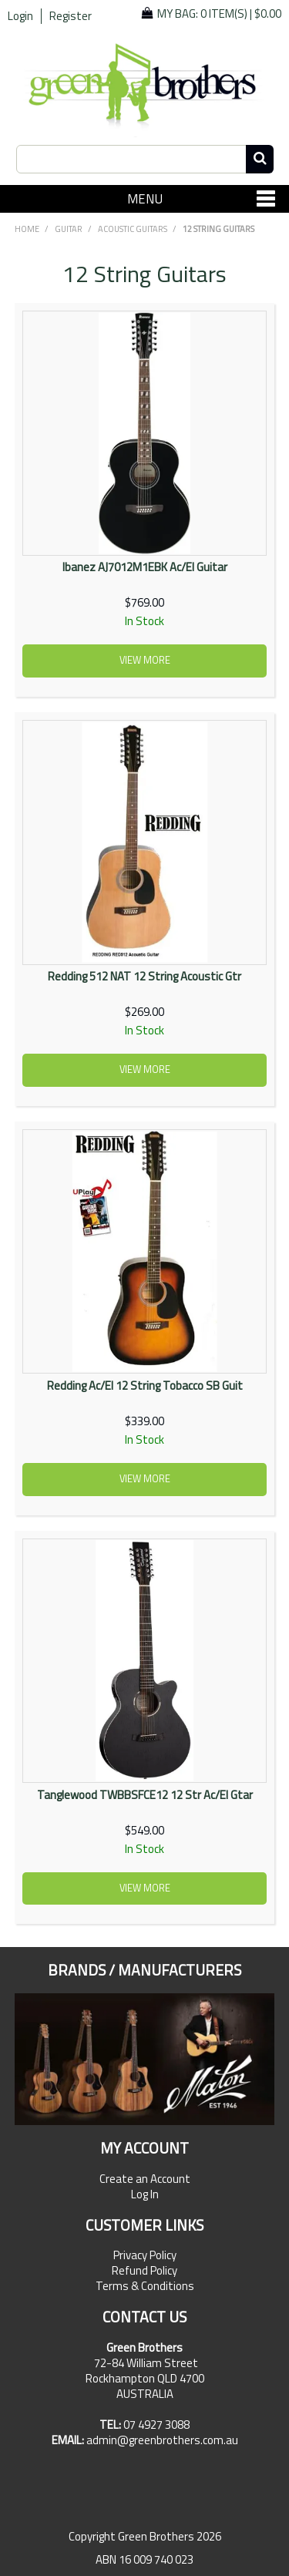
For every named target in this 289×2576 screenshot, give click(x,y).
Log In (145, 2194)
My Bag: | (219, 13)
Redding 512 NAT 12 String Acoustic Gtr (144, 976)
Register (70, 16)
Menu (145, 198)
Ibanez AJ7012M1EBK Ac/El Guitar (144, 567)
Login (20, 16)
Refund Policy (144, 2270)
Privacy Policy (144, 2255)
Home (27, 229)
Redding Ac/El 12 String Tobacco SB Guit (145, 1385)
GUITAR (68, 229)
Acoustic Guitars (132, 229)
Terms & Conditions (145, 2286)
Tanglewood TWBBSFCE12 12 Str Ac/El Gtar (145, 1795)
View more (144, 660)
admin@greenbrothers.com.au (162, 2440)
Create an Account (144, 2179)
